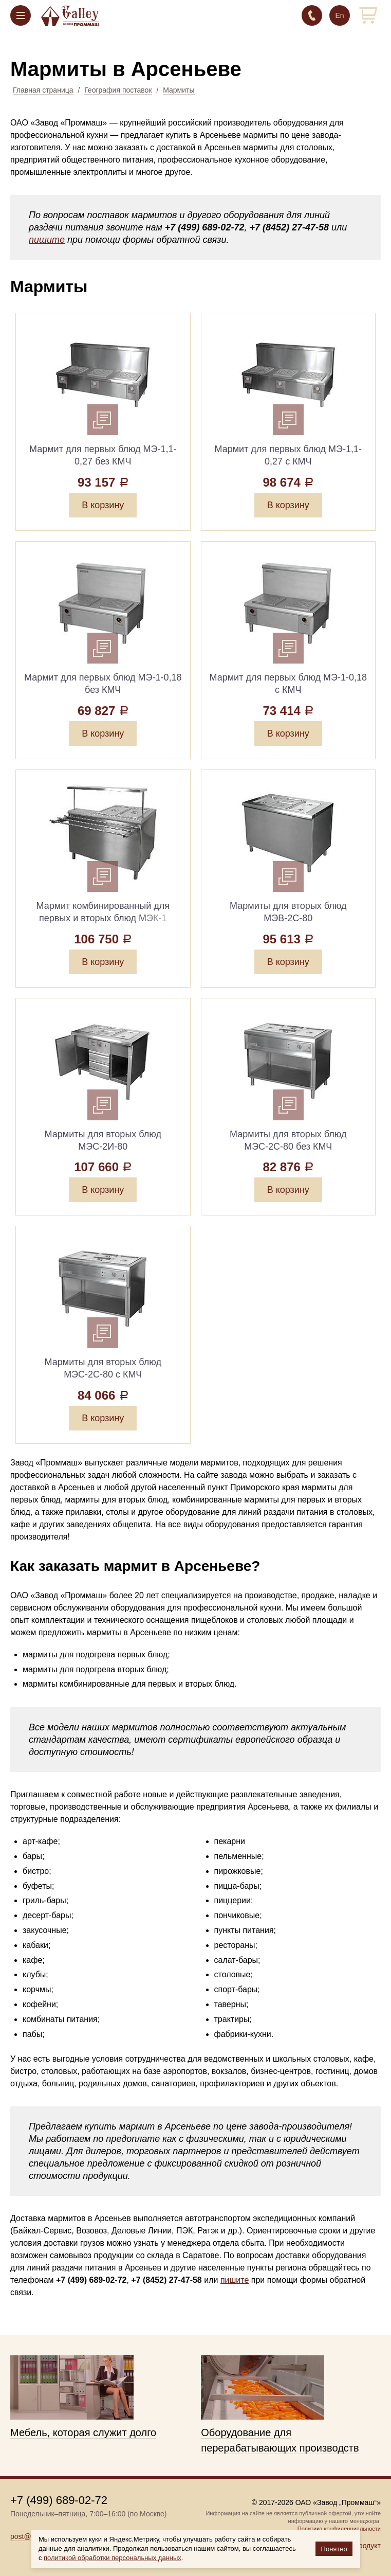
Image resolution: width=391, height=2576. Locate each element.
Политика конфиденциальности (339, 2529)
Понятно (334, 2549)
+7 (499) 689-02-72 (312, 15)
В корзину (103, 505)
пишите (47, 240)
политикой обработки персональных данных (112, 2558)
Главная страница (43, 90)
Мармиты (178, 90)
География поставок (118, 90)
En (339, 15)
